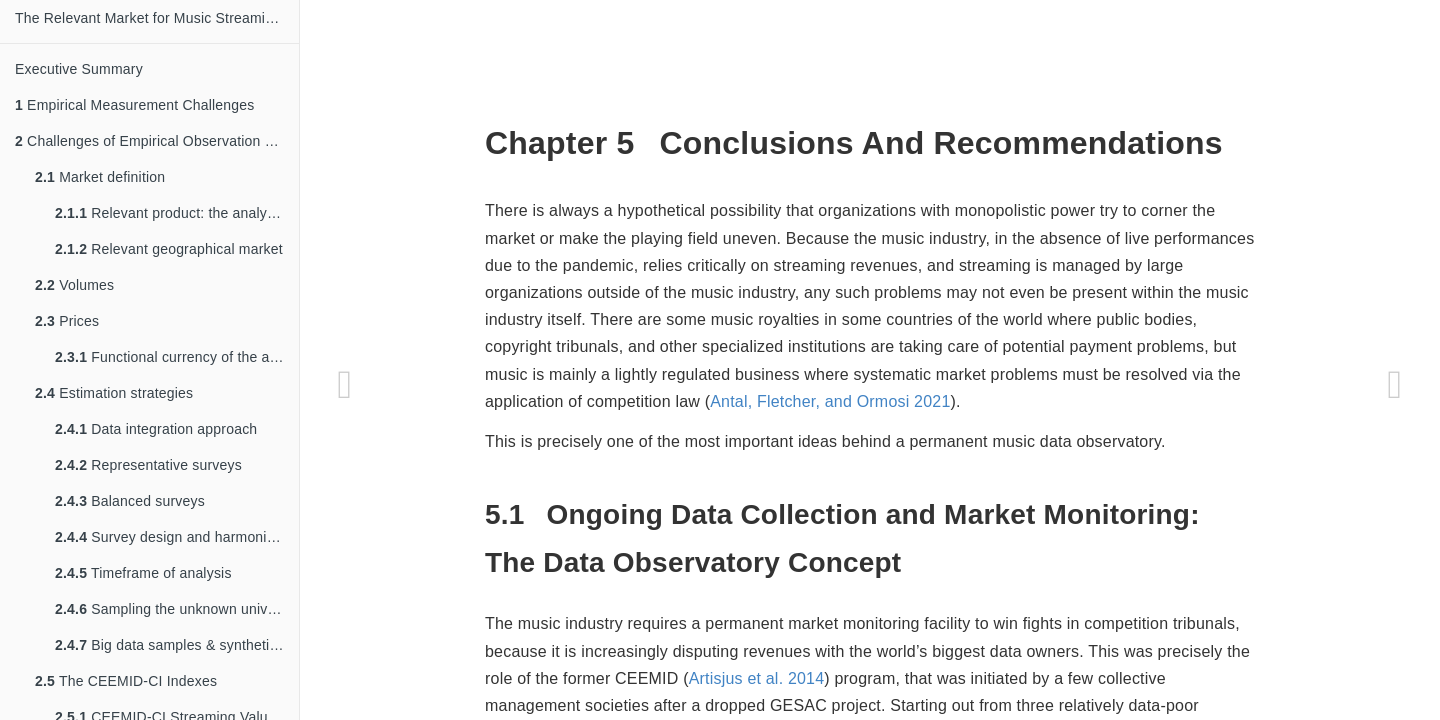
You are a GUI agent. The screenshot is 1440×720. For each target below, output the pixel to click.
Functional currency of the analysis (177, 357)
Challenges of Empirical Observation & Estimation (157, 141)
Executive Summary (79, 69)
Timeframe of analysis (143, 573)
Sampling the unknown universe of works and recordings (177, 609)
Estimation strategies (114, 393)
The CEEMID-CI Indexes (126, 681)
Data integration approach (156, 429)
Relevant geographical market (169, 249)
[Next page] (1395, 385)
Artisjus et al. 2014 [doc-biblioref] (757, 678)
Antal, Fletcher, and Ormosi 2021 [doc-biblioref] (830, 401)
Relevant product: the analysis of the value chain (177, 213)
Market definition (100, 177)
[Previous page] (345, 385)
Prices (67, 321)
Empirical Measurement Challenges (134, 105)
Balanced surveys (130, 501)
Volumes (74, 285)
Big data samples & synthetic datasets (177, 645)
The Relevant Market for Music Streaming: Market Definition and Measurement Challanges (157, 18)
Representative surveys (148, 465)
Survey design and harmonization (177, 537)
